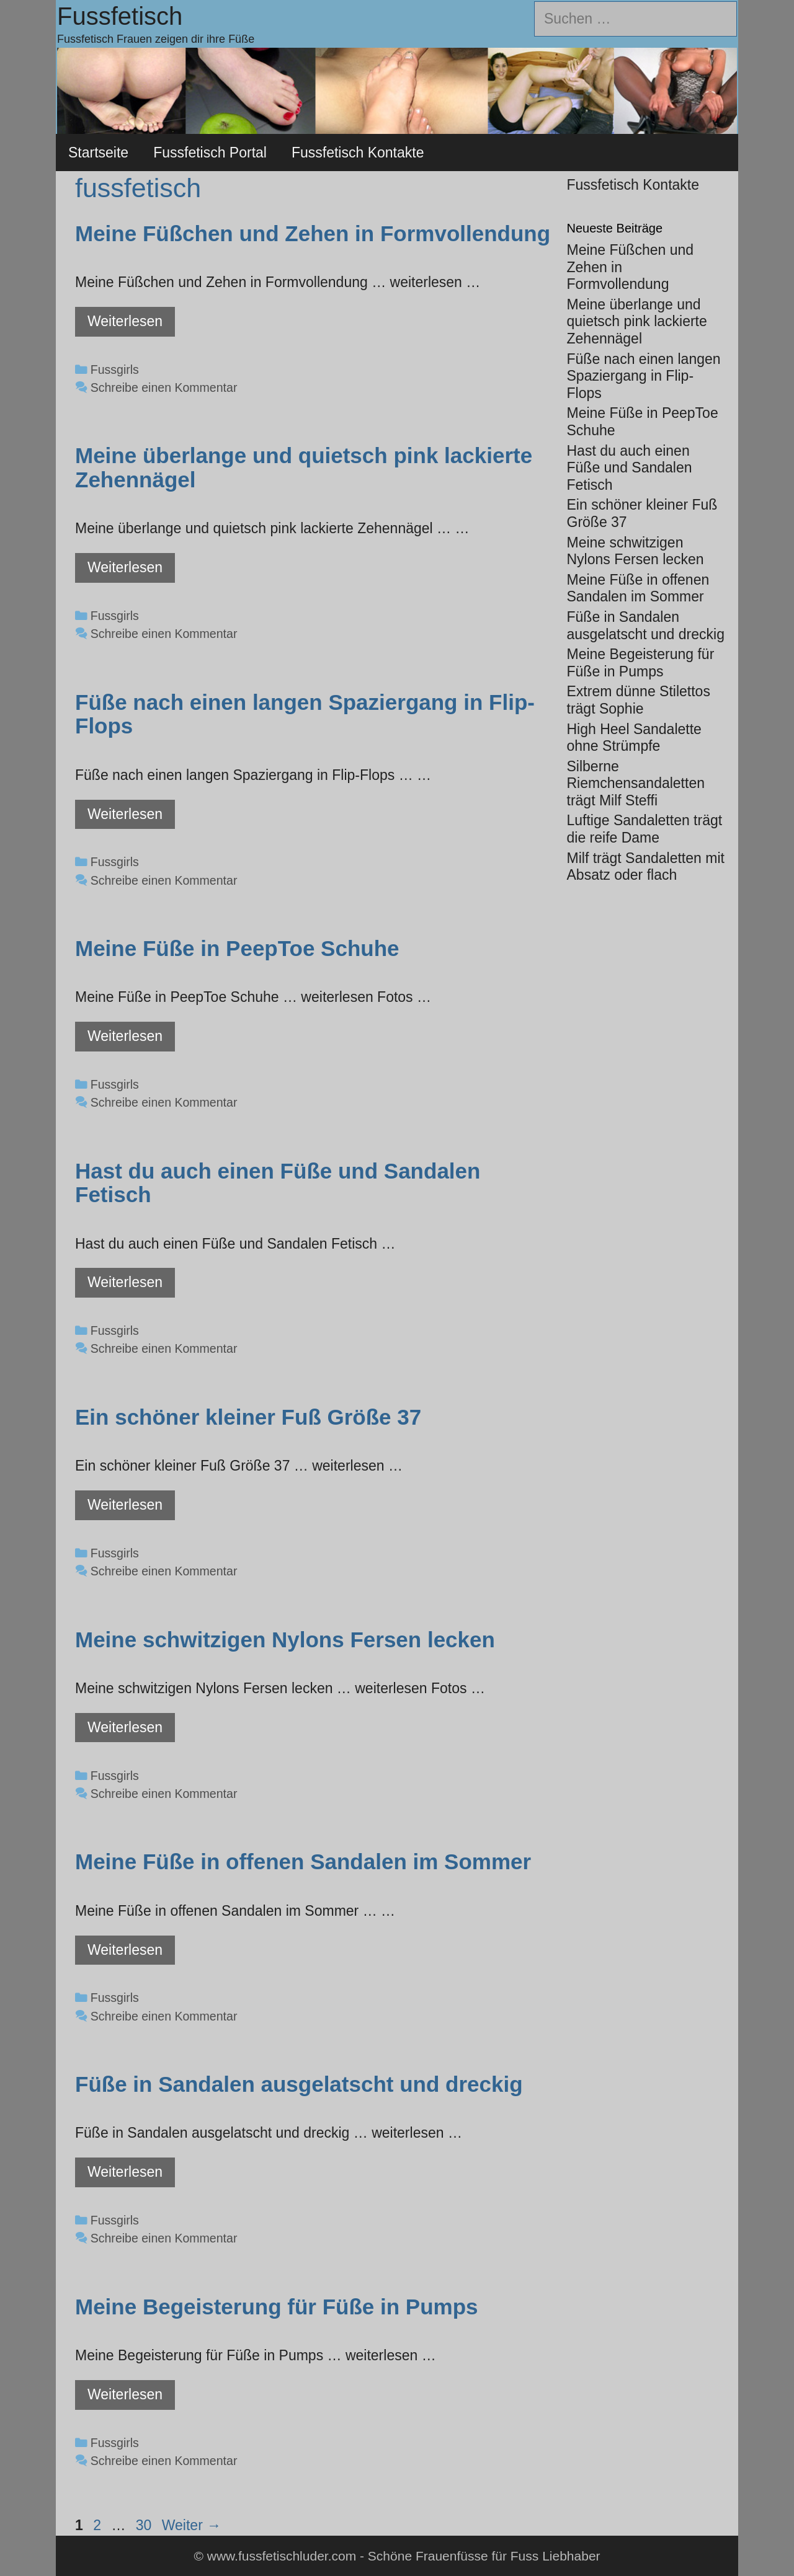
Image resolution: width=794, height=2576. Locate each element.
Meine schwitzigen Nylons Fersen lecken (285, 1639)
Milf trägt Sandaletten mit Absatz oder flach (646, 866)
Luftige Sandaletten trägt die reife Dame (645, 829)
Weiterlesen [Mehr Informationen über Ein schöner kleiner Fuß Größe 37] (125, 1505)
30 (145, 2525)
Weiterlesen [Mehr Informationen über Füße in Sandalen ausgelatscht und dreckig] (125, 2172)
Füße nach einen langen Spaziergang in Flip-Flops (305, 714)
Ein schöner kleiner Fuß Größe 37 (248, 1417)
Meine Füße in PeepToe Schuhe (237, 948)
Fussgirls (115, 369)
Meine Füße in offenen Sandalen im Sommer (303, 1861)
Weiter (191, 2525)
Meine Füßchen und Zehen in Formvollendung (312, 233)
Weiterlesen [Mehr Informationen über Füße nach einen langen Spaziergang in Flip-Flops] (125, 814)
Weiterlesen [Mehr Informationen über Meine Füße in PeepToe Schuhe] (125, 1036)
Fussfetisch (119, 16)
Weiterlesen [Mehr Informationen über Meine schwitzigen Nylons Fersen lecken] (125, 1727)
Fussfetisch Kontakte (358, 152)
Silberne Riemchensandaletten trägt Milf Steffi (636, 783)
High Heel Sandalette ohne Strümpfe (634, 738)
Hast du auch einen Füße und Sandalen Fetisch (277, 1183)
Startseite (98, 152)
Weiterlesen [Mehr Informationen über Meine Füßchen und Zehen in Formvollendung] (125, 321)
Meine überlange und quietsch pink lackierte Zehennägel (303, 467)
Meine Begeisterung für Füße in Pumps (276, 2307)
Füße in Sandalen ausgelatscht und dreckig (299, 2084)
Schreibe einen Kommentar (164, 387)
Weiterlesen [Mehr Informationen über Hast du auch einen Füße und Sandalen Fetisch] (125, 1282)
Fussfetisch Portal (210, 152)
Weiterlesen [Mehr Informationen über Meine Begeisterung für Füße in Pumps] (125, 2394)
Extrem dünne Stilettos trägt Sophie (638, 700)
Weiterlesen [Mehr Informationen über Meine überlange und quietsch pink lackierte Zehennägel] (125, 567)
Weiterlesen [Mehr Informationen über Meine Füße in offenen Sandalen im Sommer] (125, 1950)
